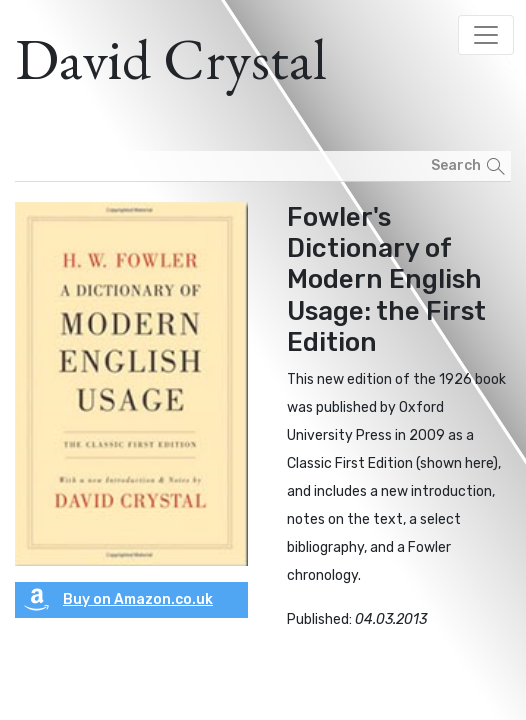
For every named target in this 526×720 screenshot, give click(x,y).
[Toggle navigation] (486, 35)
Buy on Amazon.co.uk (118, 599)
